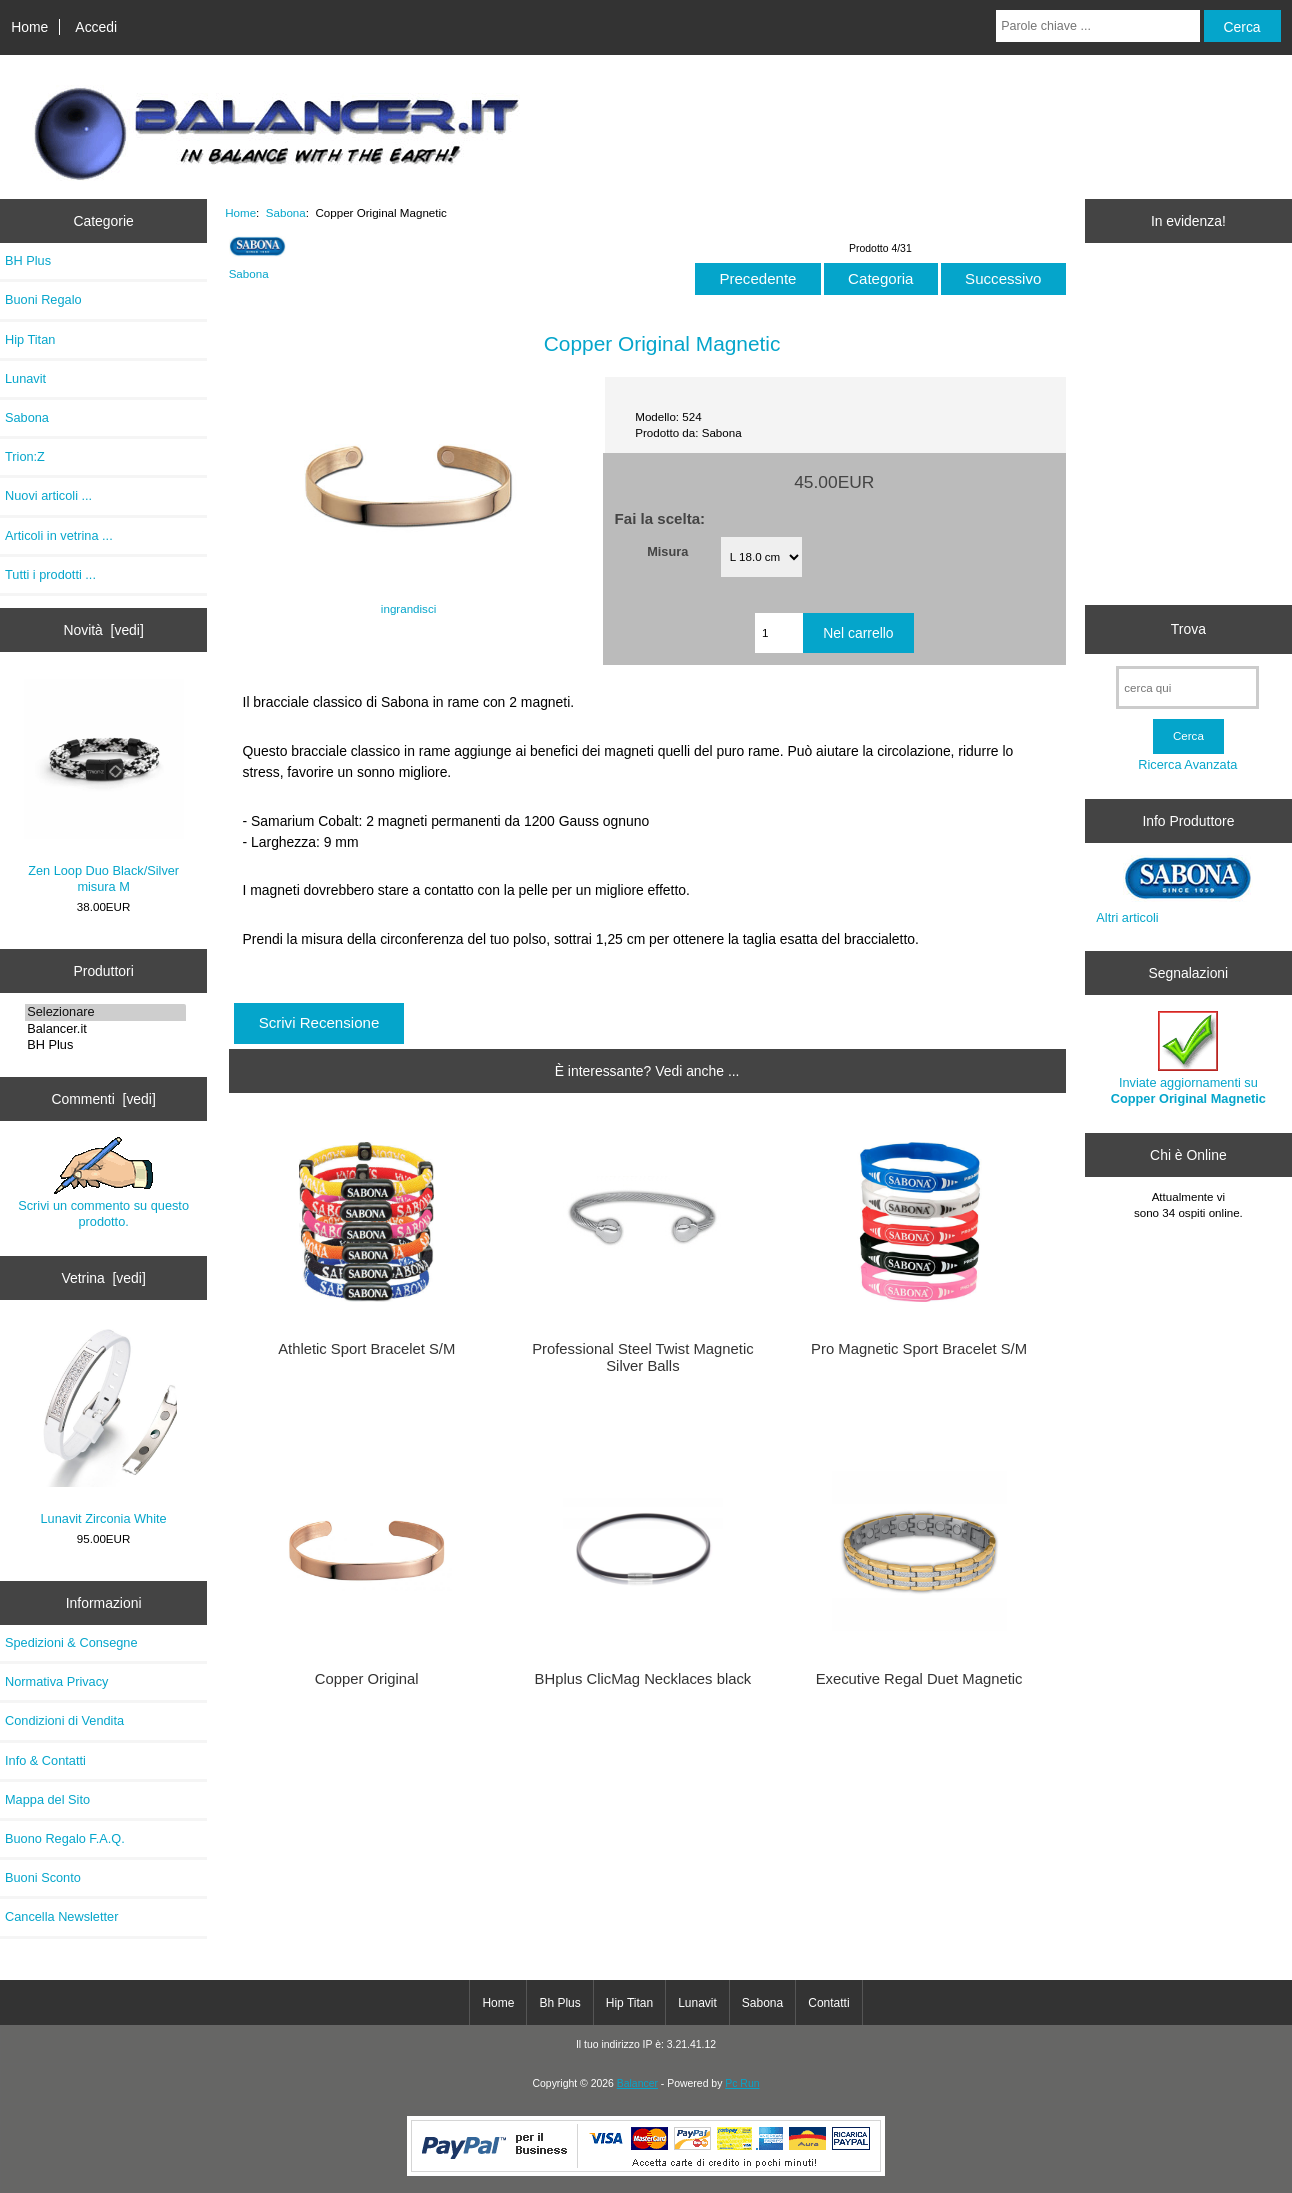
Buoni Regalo (43, 299)
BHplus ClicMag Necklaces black (643, 1679)
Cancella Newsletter (61, 1916)
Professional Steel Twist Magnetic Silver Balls (642, 1357)
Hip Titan (30, 339)
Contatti (828, 2003)
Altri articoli (1127, 917)
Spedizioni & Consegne (71, 1642)
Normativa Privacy (56, 1681)
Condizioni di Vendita (64, 1720)
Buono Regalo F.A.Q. (65, 1838)
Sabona (286, 212)
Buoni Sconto (43, 1877)
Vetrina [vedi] (103, 1278)
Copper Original (367, 1679)
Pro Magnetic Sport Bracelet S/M (919, 1349)
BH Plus (28, 260)
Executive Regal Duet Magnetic (919, 1679)
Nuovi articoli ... (48, 495)
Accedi (96, 27)
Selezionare (105, 1012)
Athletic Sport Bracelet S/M (366, 1349)
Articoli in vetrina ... (59, 535)
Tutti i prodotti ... (50, 574)
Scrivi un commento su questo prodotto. (103, 1183)
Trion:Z (25, 456)
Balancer (637, 2083)
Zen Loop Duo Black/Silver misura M (104, 786)
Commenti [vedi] (103, 1099)
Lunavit (25, 378)
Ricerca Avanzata (1187, 764)
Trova (1188, 629)
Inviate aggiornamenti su (1188, 1058)
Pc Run (742, 2083)
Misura (667, 550)
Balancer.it (105, 1029)
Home (29, 27)
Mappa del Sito (47, 1799)
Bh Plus (559, 2003)
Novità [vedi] (103, 630)
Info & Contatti (45, 1760)
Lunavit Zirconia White (103, 1427)
